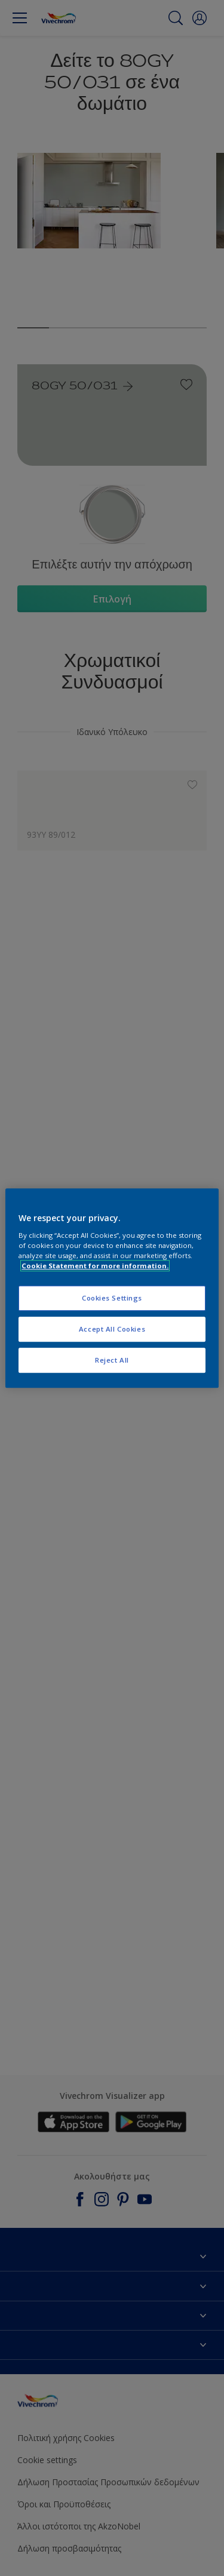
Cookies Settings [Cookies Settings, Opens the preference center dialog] (112, 1297)
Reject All (112, 1359)
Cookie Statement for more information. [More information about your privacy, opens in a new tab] (95, 1265)
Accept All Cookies (112, 1328)
